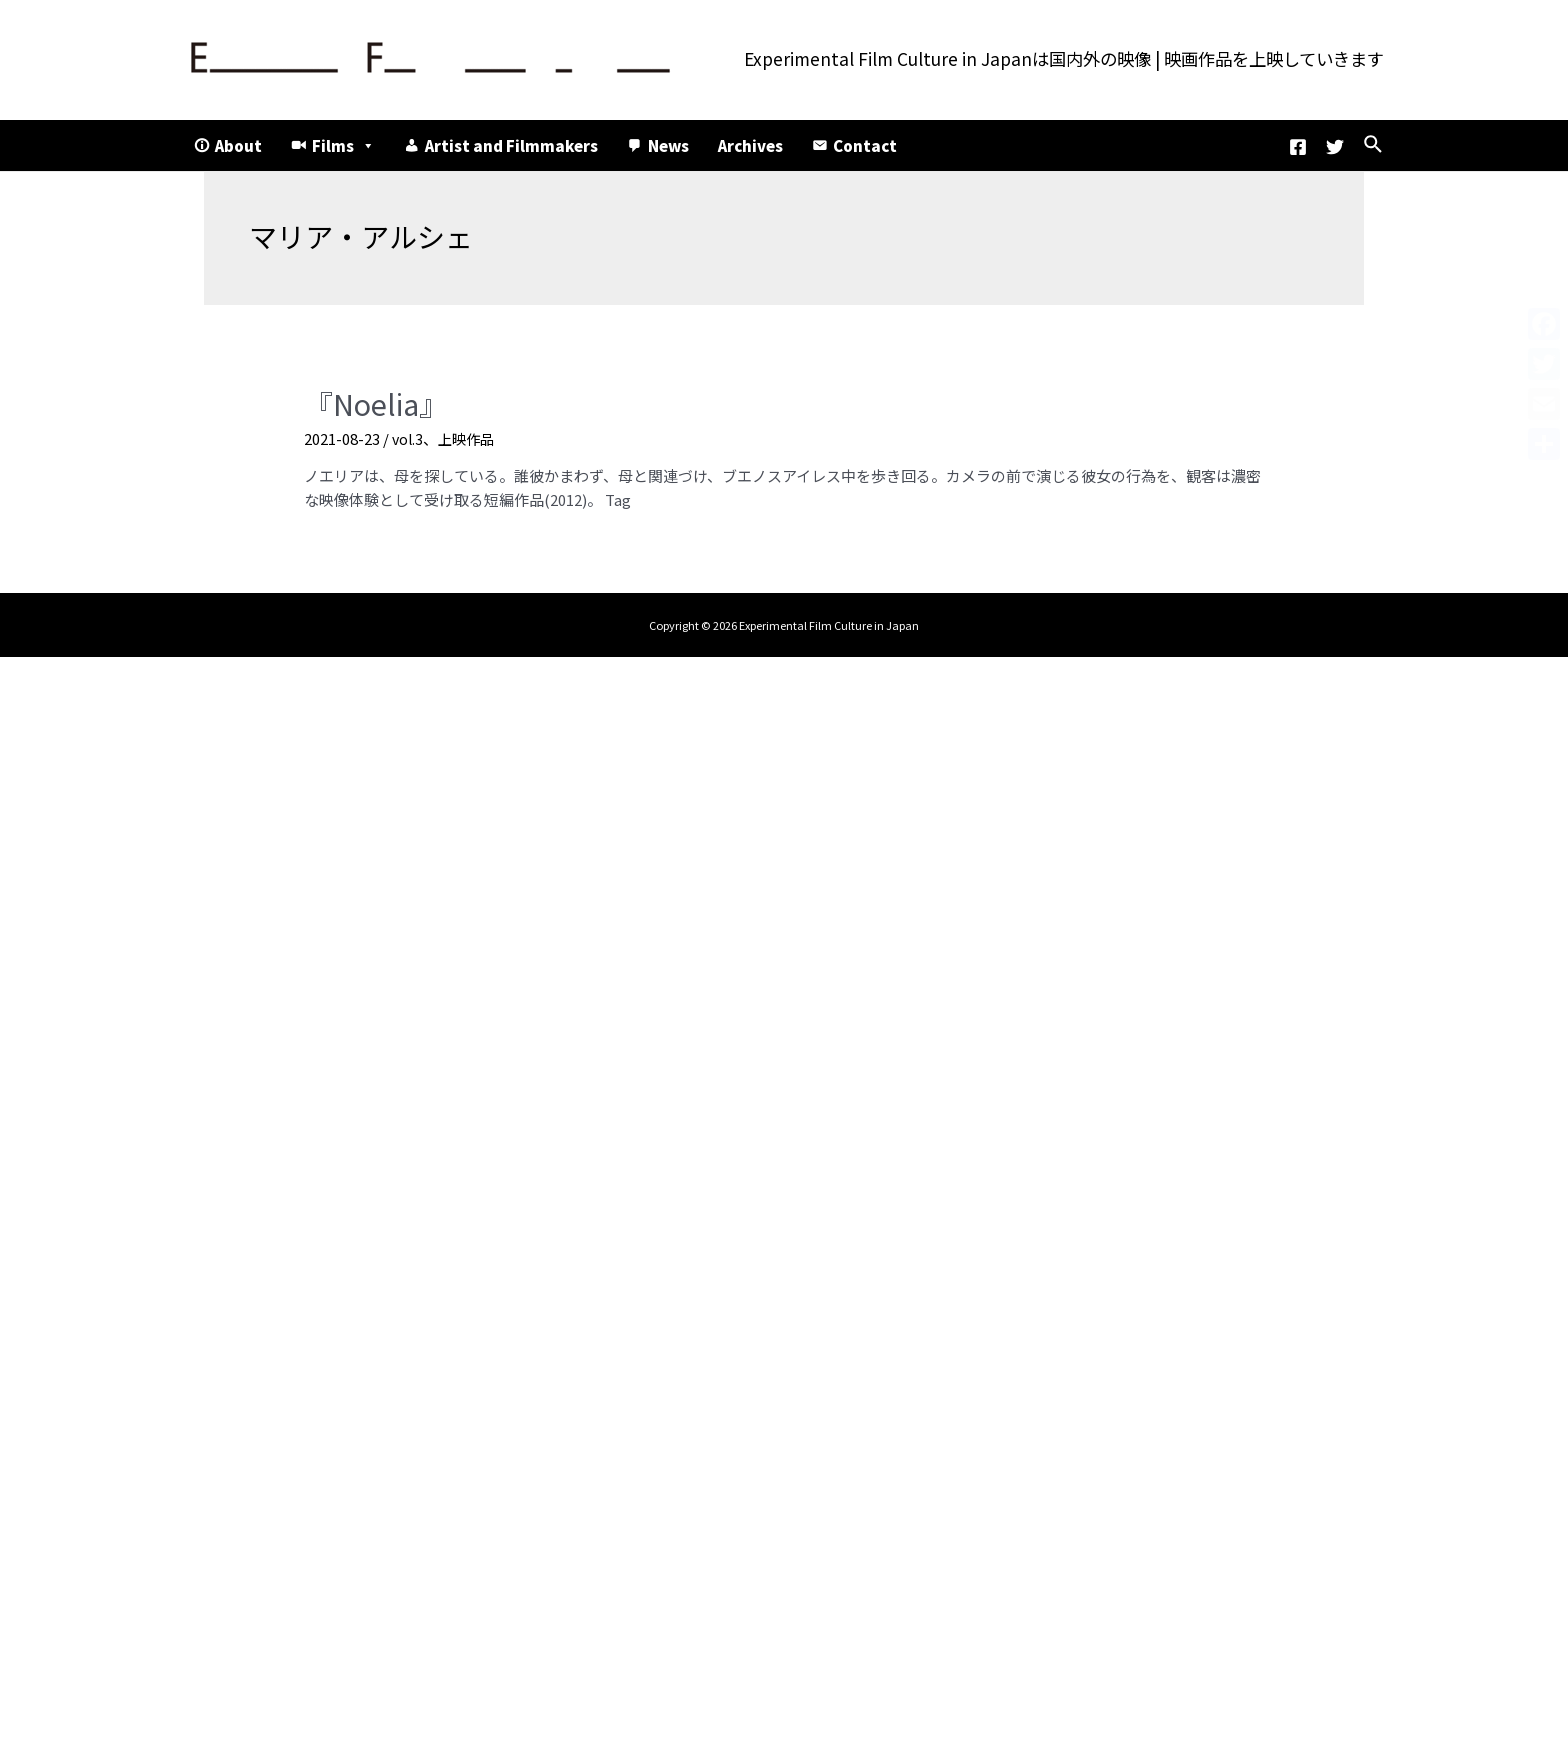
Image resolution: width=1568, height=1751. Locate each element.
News (668, 145)
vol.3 (408, 434)
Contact (865, 145)
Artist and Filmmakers (511, 145)
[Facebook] (1298, 147)
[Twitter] (1335, 147)
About (238, 145)
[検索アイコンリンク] (1374, 145)
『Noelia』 (368, 401)
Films (343, 145)
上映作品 (470, 434)
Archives (750, 145)
